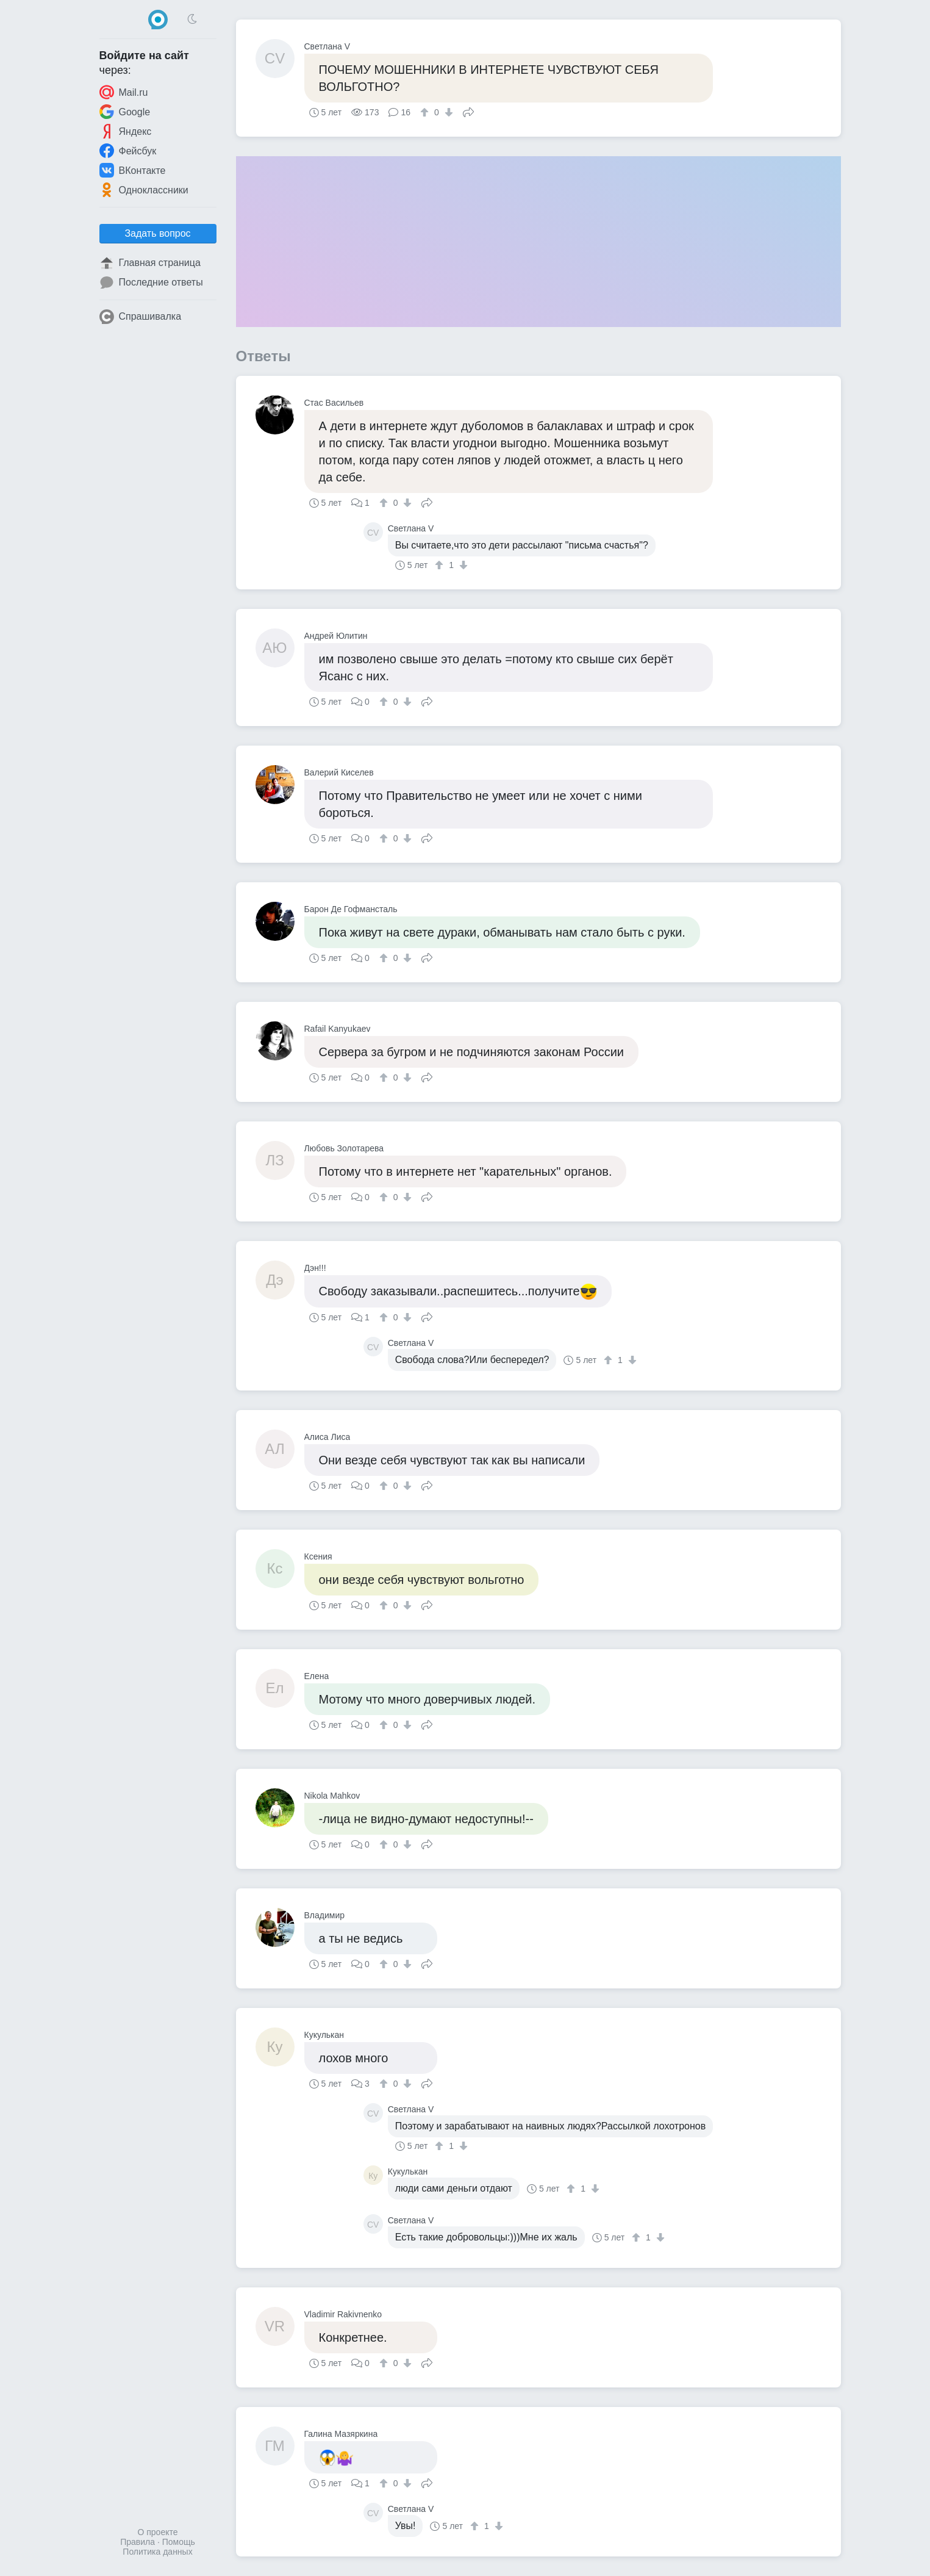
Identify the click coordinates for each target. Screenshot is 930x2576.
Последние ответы (151, 282)
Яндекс (125, 131)
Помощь (178, 2542)
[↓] (447, 112)
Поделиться (468, 111)
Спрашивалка (140, 316)
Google (125, 111)
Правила (137, 2542)
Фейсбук (128, 150)
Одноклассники (143, 189)
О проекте (157, 2532)
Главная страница (150, 263)
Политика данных (157, 2551)
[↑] (426, 112)
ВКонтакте (132, 170)
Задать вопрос (157, 233)
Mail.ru (123, 92)
